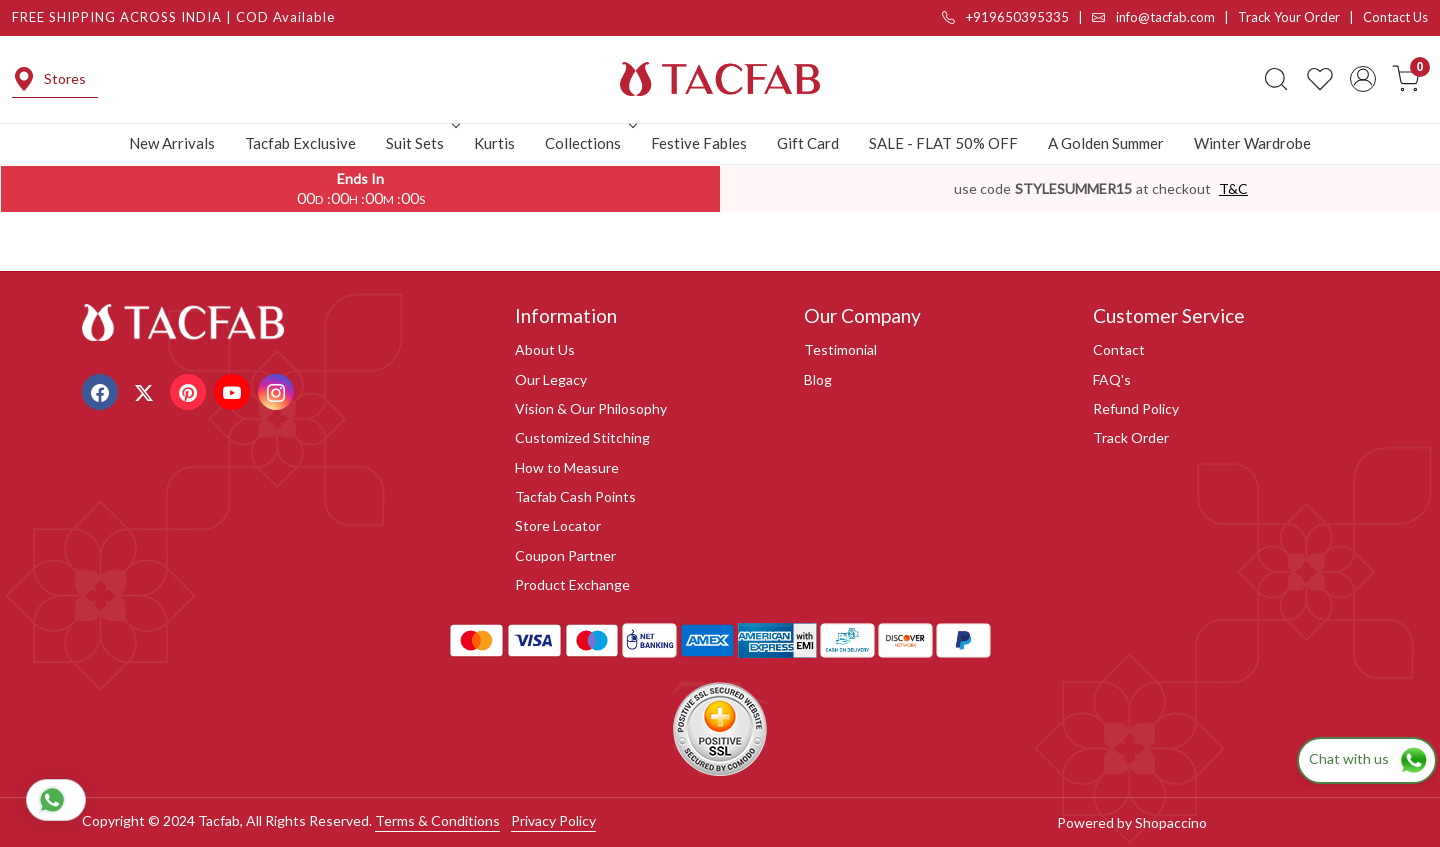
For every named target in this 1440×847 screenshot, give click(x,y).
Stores (49, 79)
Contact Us (1395, 17)
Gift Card (808, 143)
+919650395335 (1005, 17)
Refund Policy (1136, 408)
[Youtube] (234, 390)
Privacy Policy (553, 820)
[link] (1276, 79)
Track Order (1131, 437)
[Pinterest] (190, 390)
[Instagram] (278, 390)
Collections (589, 143)
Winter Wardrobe (1252, 143)
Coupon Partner (565, 555)
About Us (545, 349)
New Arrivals (172, 143)
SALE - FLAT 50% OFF (943, 143)
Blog (818, 379)
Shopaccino (1171, 822)
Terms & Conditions (437, 820)
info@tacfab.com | (1165, 17)
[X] (146, 390)
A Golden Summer (1106, 143)
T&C (1233, 188)
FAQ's (1112, 379)
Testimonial (840, 349)
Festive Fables (699, 143)
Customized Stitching (582, 437)
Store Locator (558, 525)
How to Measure (567, 467)
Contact (1119, 349)
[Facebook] (102, 390)
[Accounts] (1363, 79)
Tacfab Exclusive (300, 143)
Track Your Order (1289, 17)
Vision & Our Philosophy (591, 408)
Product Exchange (572, 584)
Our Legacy (551, 379)
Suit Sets (421, 143)
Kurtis (494, 143)
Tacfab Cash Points (575, 496)
